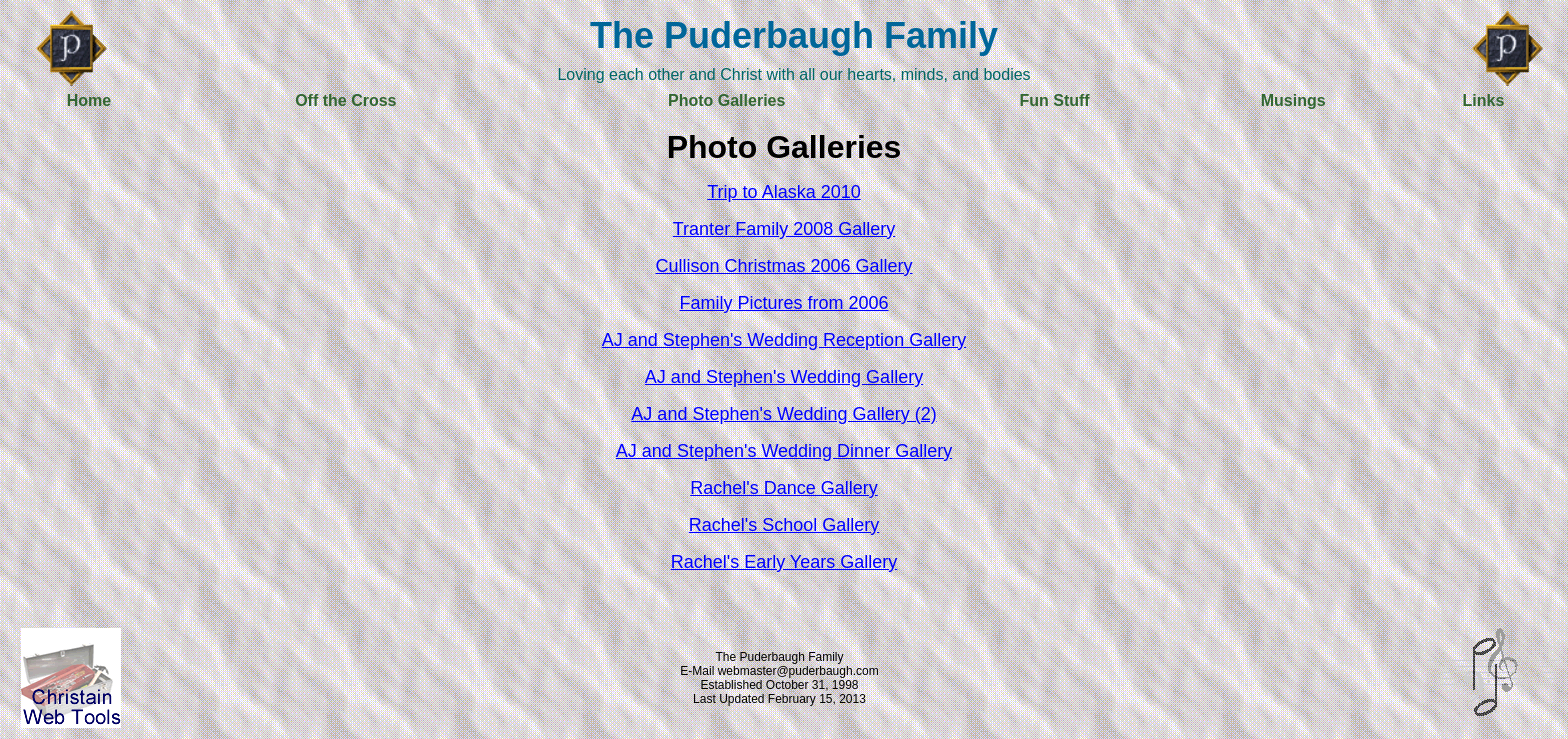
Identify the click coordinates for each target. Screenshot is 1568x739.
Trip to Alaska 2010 (783, 192)
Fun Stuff (1054, 100)
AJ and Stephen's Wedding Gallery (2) (783, 414)
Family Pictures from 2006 (783, 303)
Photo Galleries (726, 100)
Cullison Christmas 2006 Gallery (783, 266)
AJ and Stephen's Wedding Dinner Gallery (784, 451)
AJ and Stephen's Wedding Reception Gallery (784, 340)
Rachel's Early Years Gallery (784, 562)
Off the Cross (345, 100)
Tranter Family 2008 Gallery (784, 229)
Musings (1293, 100)
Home (89, 100)
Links (1484, 100)
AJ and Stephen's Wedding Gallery (784, 377)
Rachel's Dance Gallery (784, 488)
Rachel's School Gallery (784, 525)
